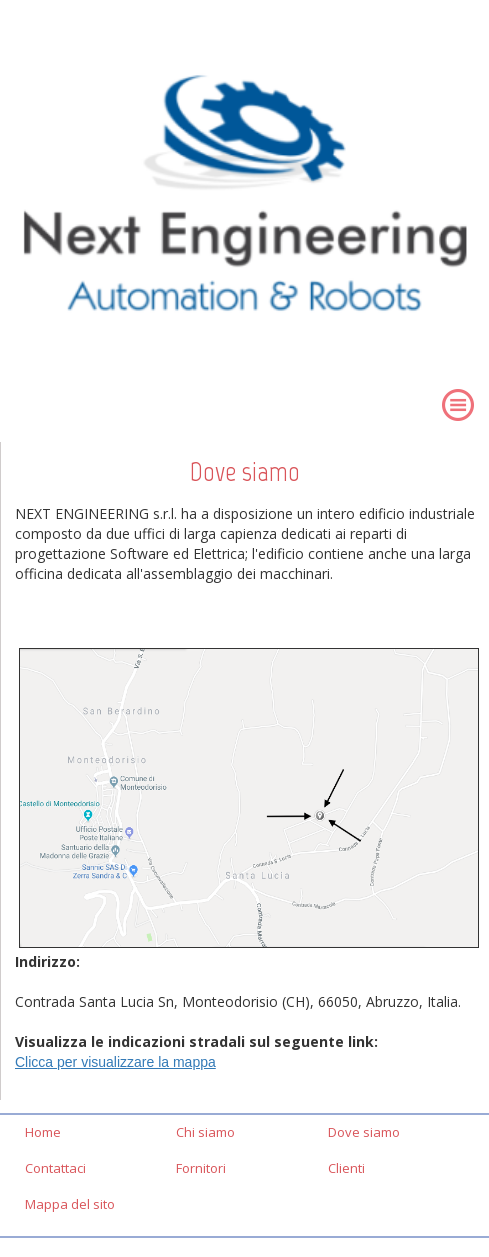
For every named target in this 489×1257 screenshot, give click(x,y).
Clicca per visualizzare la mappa (115, 1062)
